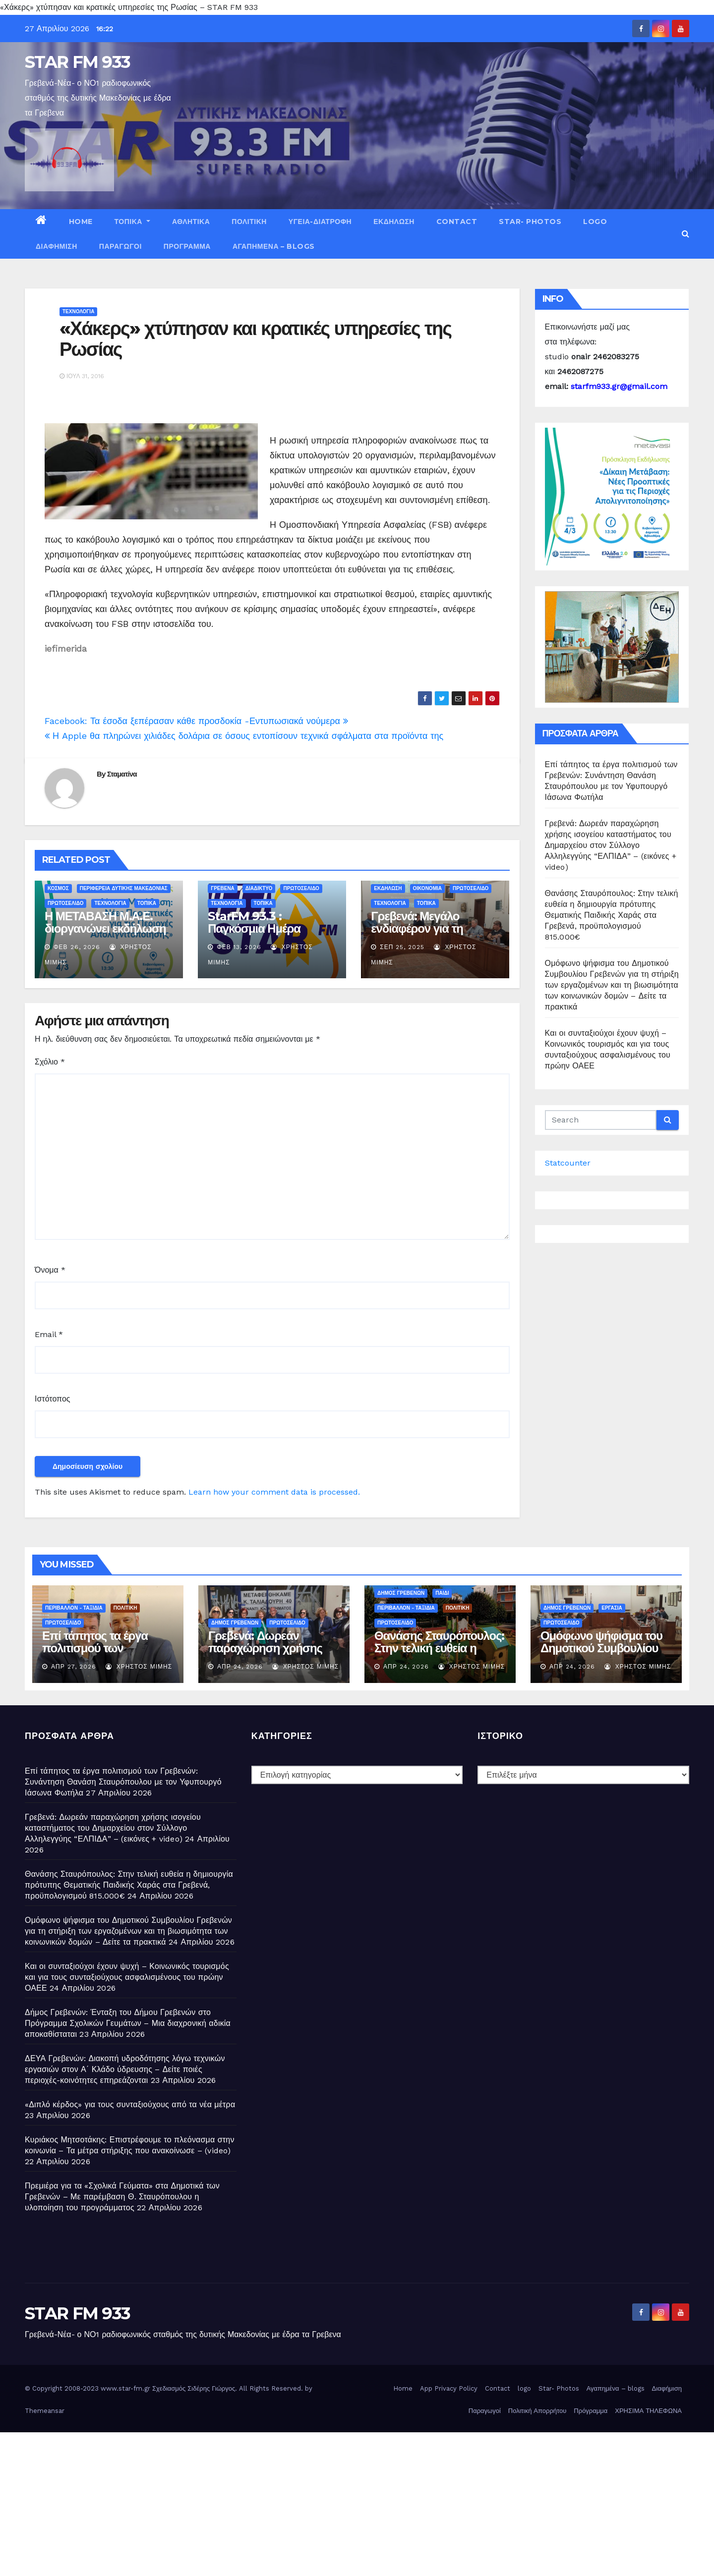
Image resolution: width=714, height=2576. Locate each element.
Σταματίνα (122, 774)
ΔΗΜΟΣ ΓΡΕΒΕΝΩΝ (234, 1622)
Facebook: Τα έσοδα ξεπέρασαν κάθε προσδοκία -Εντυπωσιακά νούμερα (196, 721)
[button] (685, 233)
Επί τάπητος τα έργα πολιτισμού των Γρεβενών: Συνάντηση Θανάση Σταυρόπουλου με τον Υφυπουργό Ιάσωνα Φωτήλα (123, 1781)
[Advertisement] (297, 2501)
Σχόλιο (50, 1061)
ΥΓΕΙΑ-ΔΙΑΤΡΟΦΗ (320, 221)
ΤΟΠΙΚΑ (132, 221)
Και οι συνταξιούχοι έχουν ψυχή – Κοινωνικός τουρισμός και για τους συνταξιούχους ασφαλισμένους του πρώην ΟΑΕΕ (127, 1977)
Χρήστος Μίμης (139, 1666)
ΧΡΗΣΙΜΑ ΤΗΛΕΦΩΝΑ (648, 2410)
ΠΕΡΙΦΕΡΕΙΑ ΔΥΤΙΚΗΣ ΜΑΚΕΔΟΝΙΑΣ (124, 888)
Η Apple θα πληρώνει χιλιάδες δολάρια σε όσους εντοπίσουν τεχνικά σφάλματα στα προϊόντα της (244, 735)
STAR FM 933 (77, 62)
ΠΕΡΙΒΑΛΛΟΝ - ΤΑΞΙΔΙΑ (74, 1608)
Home (81, 221)
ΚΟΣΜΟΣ (58, 888)
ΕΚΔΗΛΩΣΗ (394, 221)
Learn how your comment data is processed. (274, 1492)
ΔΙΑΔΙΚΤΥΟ (259, 888)
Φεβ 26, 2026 (77, 947)
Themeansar (44, 2410)
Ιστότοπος (52, 1398)
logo (595, 221)
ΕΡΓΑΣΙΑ (611, 1608)
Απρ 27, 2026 (73, 1666)
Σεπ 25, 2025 (402, 947)
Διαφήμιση (56, 246)
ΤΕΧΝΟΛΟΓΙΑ (78, 311)
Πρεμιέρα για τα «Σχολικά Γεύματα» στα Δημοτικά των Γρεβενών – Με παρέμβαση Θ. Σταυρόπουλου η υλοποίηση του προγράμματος (122, 2196)
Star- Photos (530, 221)
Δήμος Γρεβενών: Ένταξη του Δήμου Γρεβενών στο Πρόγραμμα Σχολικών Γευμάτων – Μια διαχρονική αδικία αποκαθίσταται (128, 2023)
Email (49, 1334)
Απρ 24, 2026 (240, 1666)
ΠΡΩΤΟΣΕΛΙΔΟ (65, 903)
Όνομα (50, 1270)
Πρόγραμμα (187, 246)
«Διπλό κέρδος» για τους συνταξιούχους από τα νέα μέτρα (130, 2104)
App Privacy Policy (448, 2388)
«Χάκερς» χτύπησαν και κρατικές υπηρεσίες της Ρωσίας (255, 339)
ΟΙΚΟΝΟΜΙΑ (427, 888)
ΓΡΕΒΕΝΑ (223, 888)
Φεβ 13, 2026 (239, 947)
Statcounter (568, 1163)
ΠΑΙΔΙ (442, 1593)
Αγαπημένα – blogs (274, 246)
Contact (456, 221)
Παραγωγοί (120, 246)
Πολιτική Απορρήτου (537, 2410)
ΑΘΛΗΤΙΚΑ (191, 221)
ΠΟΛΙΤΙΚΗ (249, 221)
